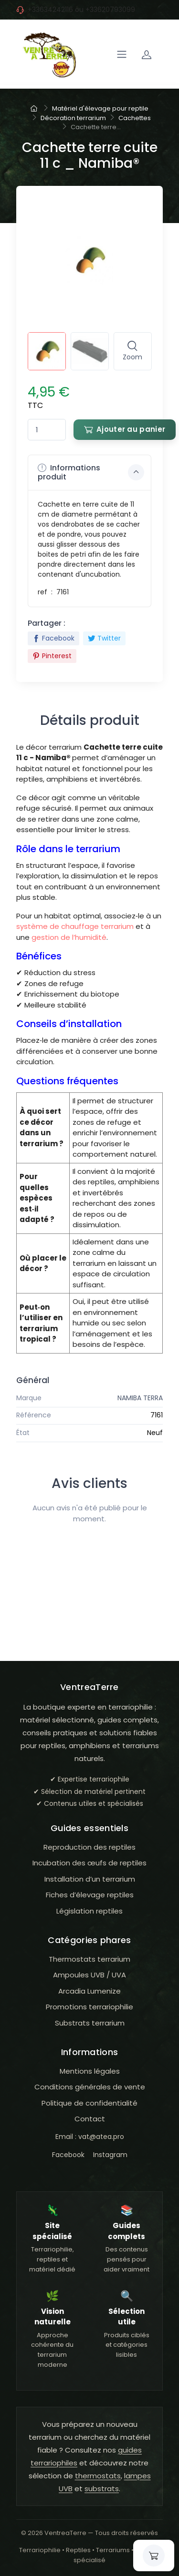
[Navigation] (122, 54)
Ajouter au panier (124, 429)
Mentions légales (90, 2071)
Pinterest (52, 656)
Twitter (104, 638)
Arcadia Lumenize (89, 1991)
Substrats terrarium (90, 2023)
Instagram (110, 2154)
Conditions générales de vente (89, 2087)
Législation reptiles (89, 1911)
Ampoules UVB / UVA (89, 1975)
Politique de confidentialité (89, 2103)
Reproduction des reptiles (89, 1847)
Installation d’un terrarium (89, 1879)
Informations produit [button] (91, 472)
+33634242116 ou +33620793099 (81, 9)
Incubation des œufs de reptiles (89, 1863)
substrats (101, 2489)
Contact (89, 2119)
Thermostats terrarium (89, 1959)
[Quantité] (47, 429)
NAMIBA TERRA (140, 1398)
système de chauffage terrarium (75, 926)
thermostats (98, 2476)
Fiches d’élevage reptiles (90, 1895)
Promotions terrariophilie (89, 2007)
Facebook (53, 638)
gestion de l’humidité (69, 937)
